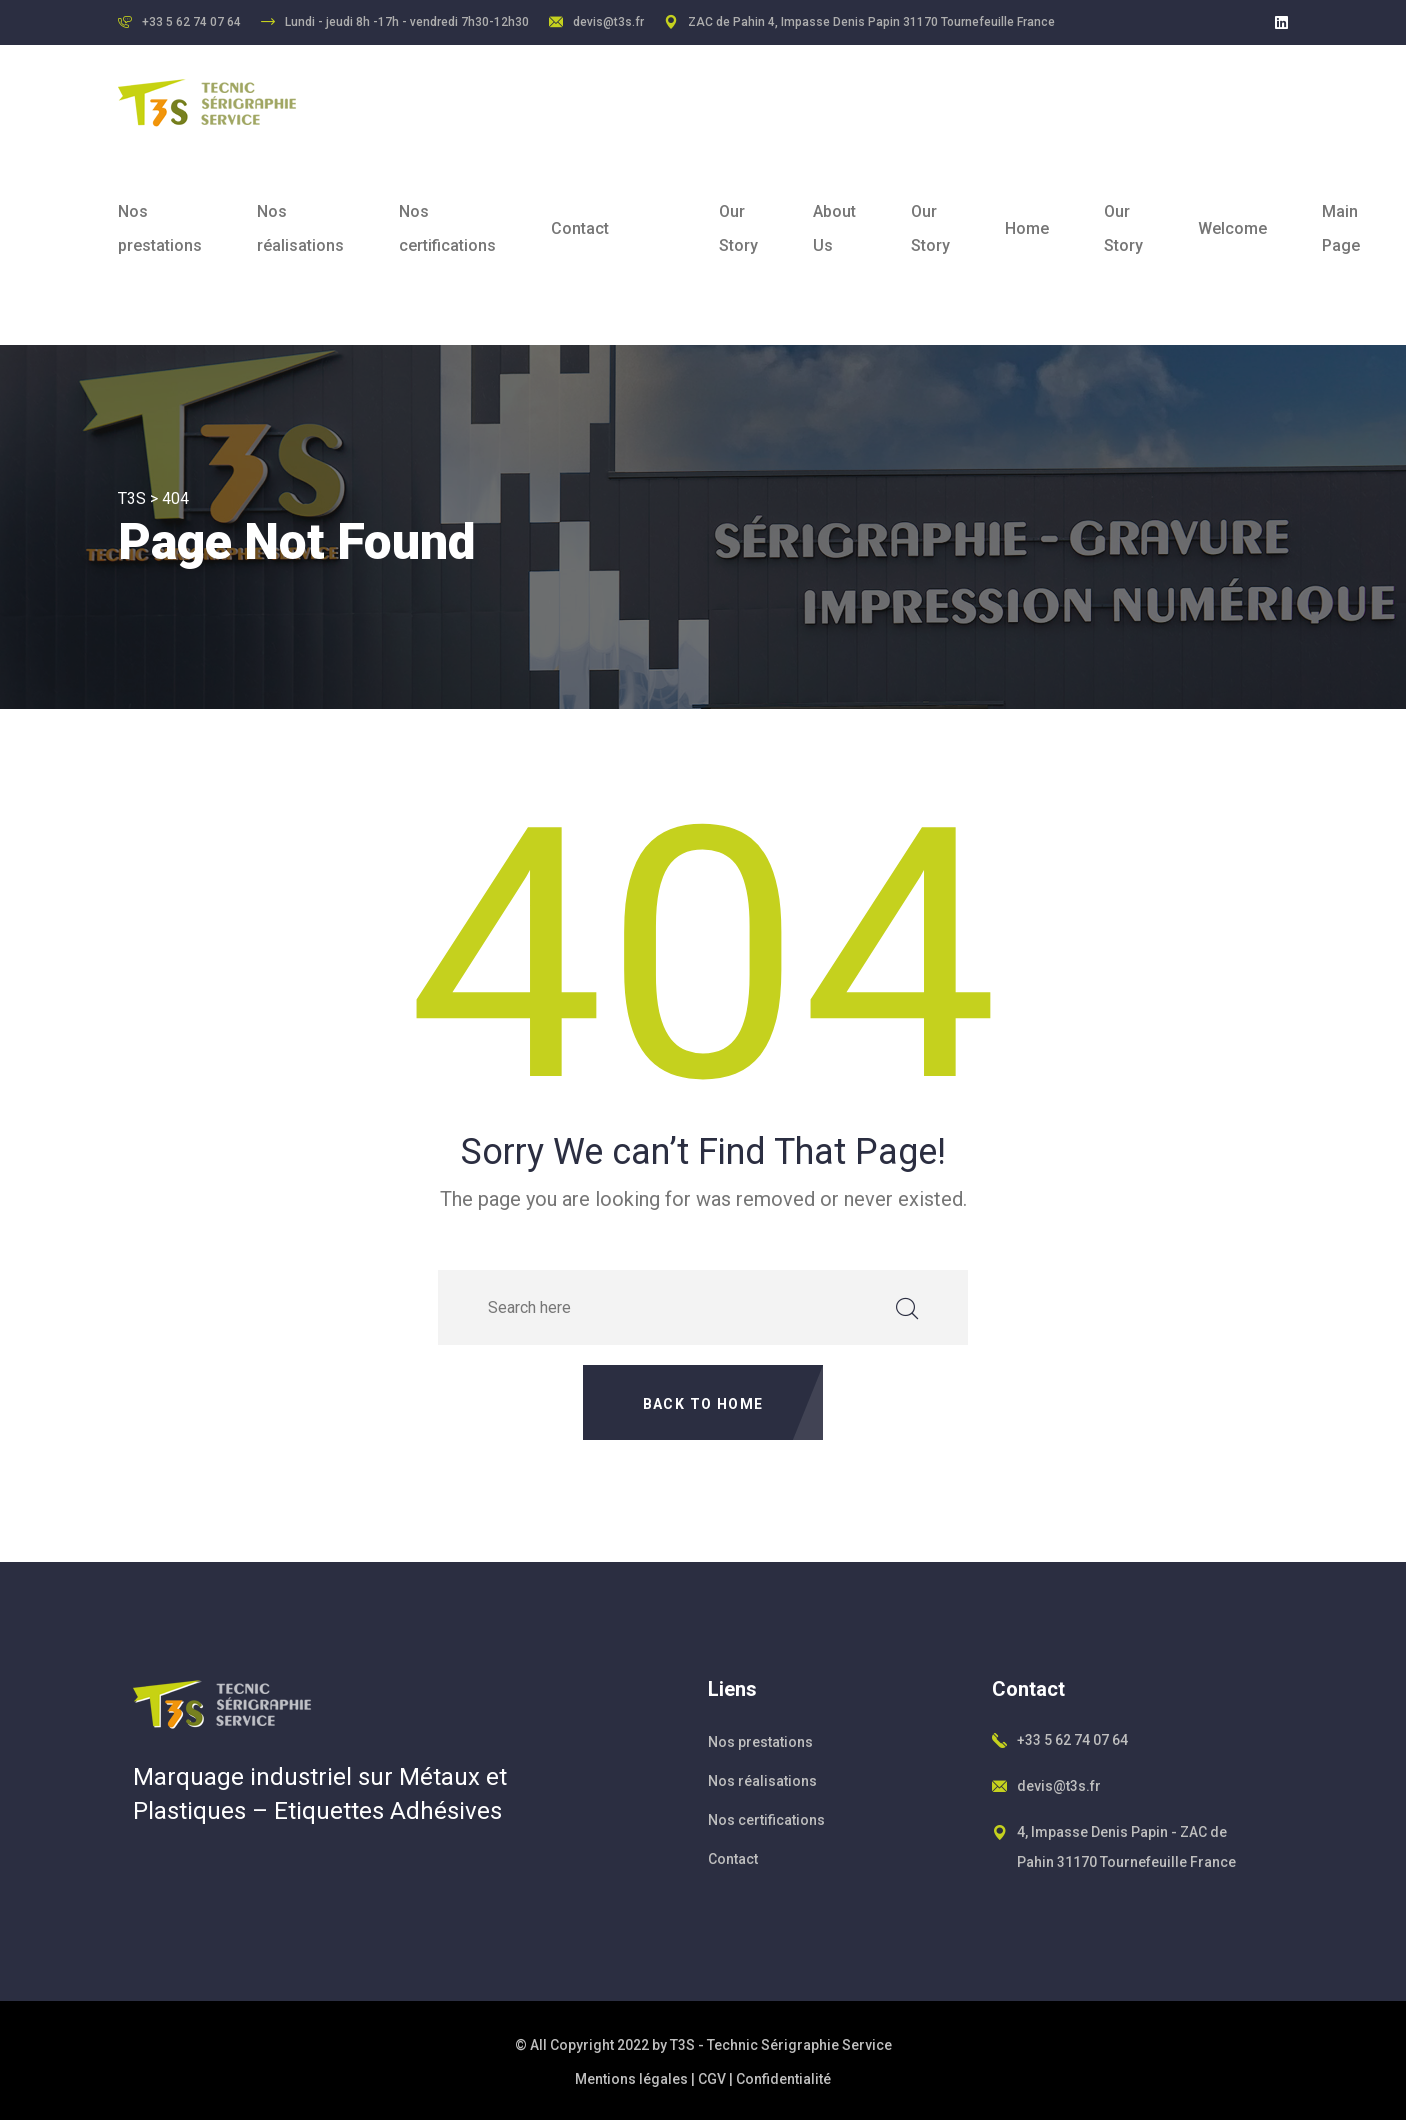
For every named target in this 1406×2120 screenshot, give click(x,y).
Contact (580, 228)
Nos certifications (447, 228)
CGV (712, 2079)
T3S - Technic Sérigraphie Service (781, 2045)
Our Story (738, 228)
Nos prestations (160, 228)
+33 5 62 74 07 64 (1072, 1740)
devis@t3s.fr (608, 22)
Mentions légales (631, 2079)
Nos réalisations (300, 228)
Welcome (1232, 228)
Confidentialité (783, 2079)
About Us (834, 228)
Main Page (1341, 228)
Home (1027, 228)
